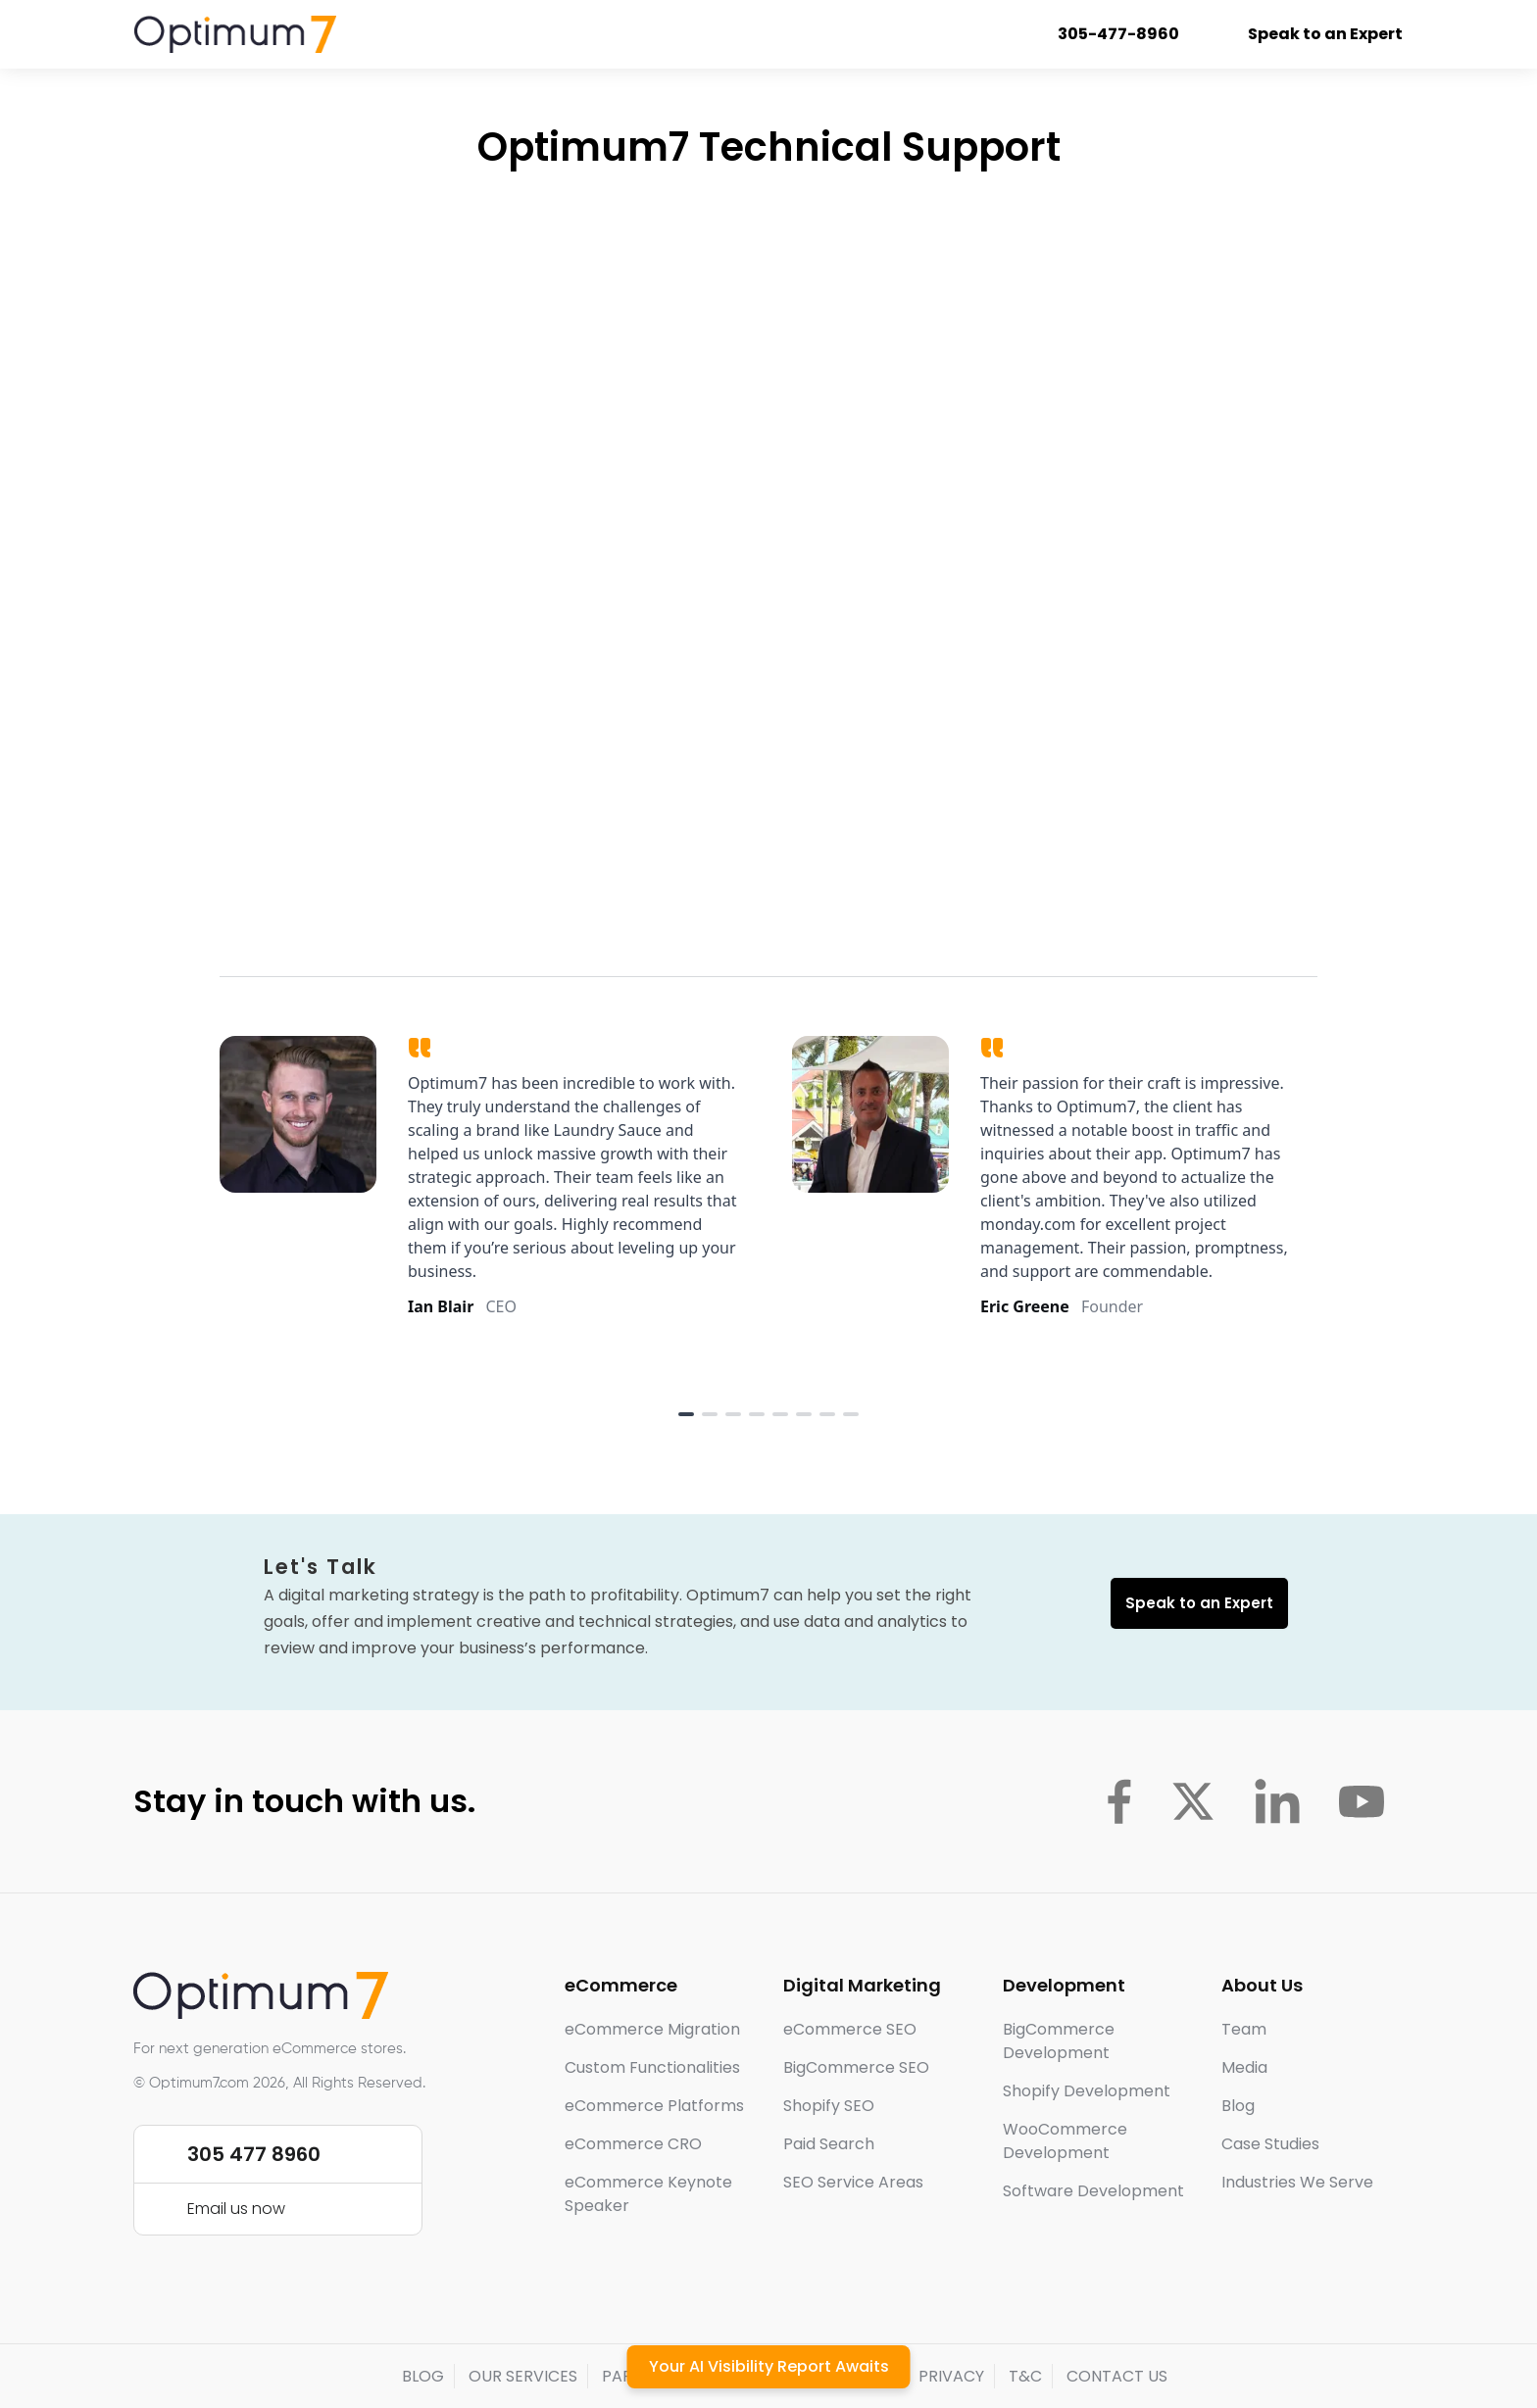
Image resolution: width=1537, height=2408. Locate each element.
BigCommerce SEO (856, 2067)
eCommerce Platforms (654, 2105)
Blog (1238, 2105)
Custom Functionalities (652, 2067)
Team (1243, 2029)
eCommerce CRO (633, 2144)
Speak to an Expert (1312, 34)
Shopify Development (1086, 2091)
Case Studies (1270, 2144)
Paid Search (828, 2144)
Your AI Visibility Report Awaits (769, 2366)
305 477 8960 (254, 2154)
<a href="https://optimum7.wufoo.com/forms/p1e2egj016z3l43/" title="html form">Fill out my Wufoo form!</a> (768, 558)
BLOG (423, 2376)
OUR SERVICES (523, 2376)
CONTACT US (1116, 2376)
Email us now (236, 2208)
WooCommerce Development (1065, 2141)
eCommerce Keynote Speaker (648, 2194)
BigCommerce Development (1059, 2041)
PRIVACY (951, 2376)
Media (1244, 2067)
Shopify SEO (828, 2105)
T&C (1025, 2376)
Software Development (1093, 2191)
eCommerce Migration (652, 2029)
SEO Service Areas (853, 2182)
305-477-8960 (1105, 34)
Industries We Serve (1297, 2182)
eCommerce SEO (850, 2029)
